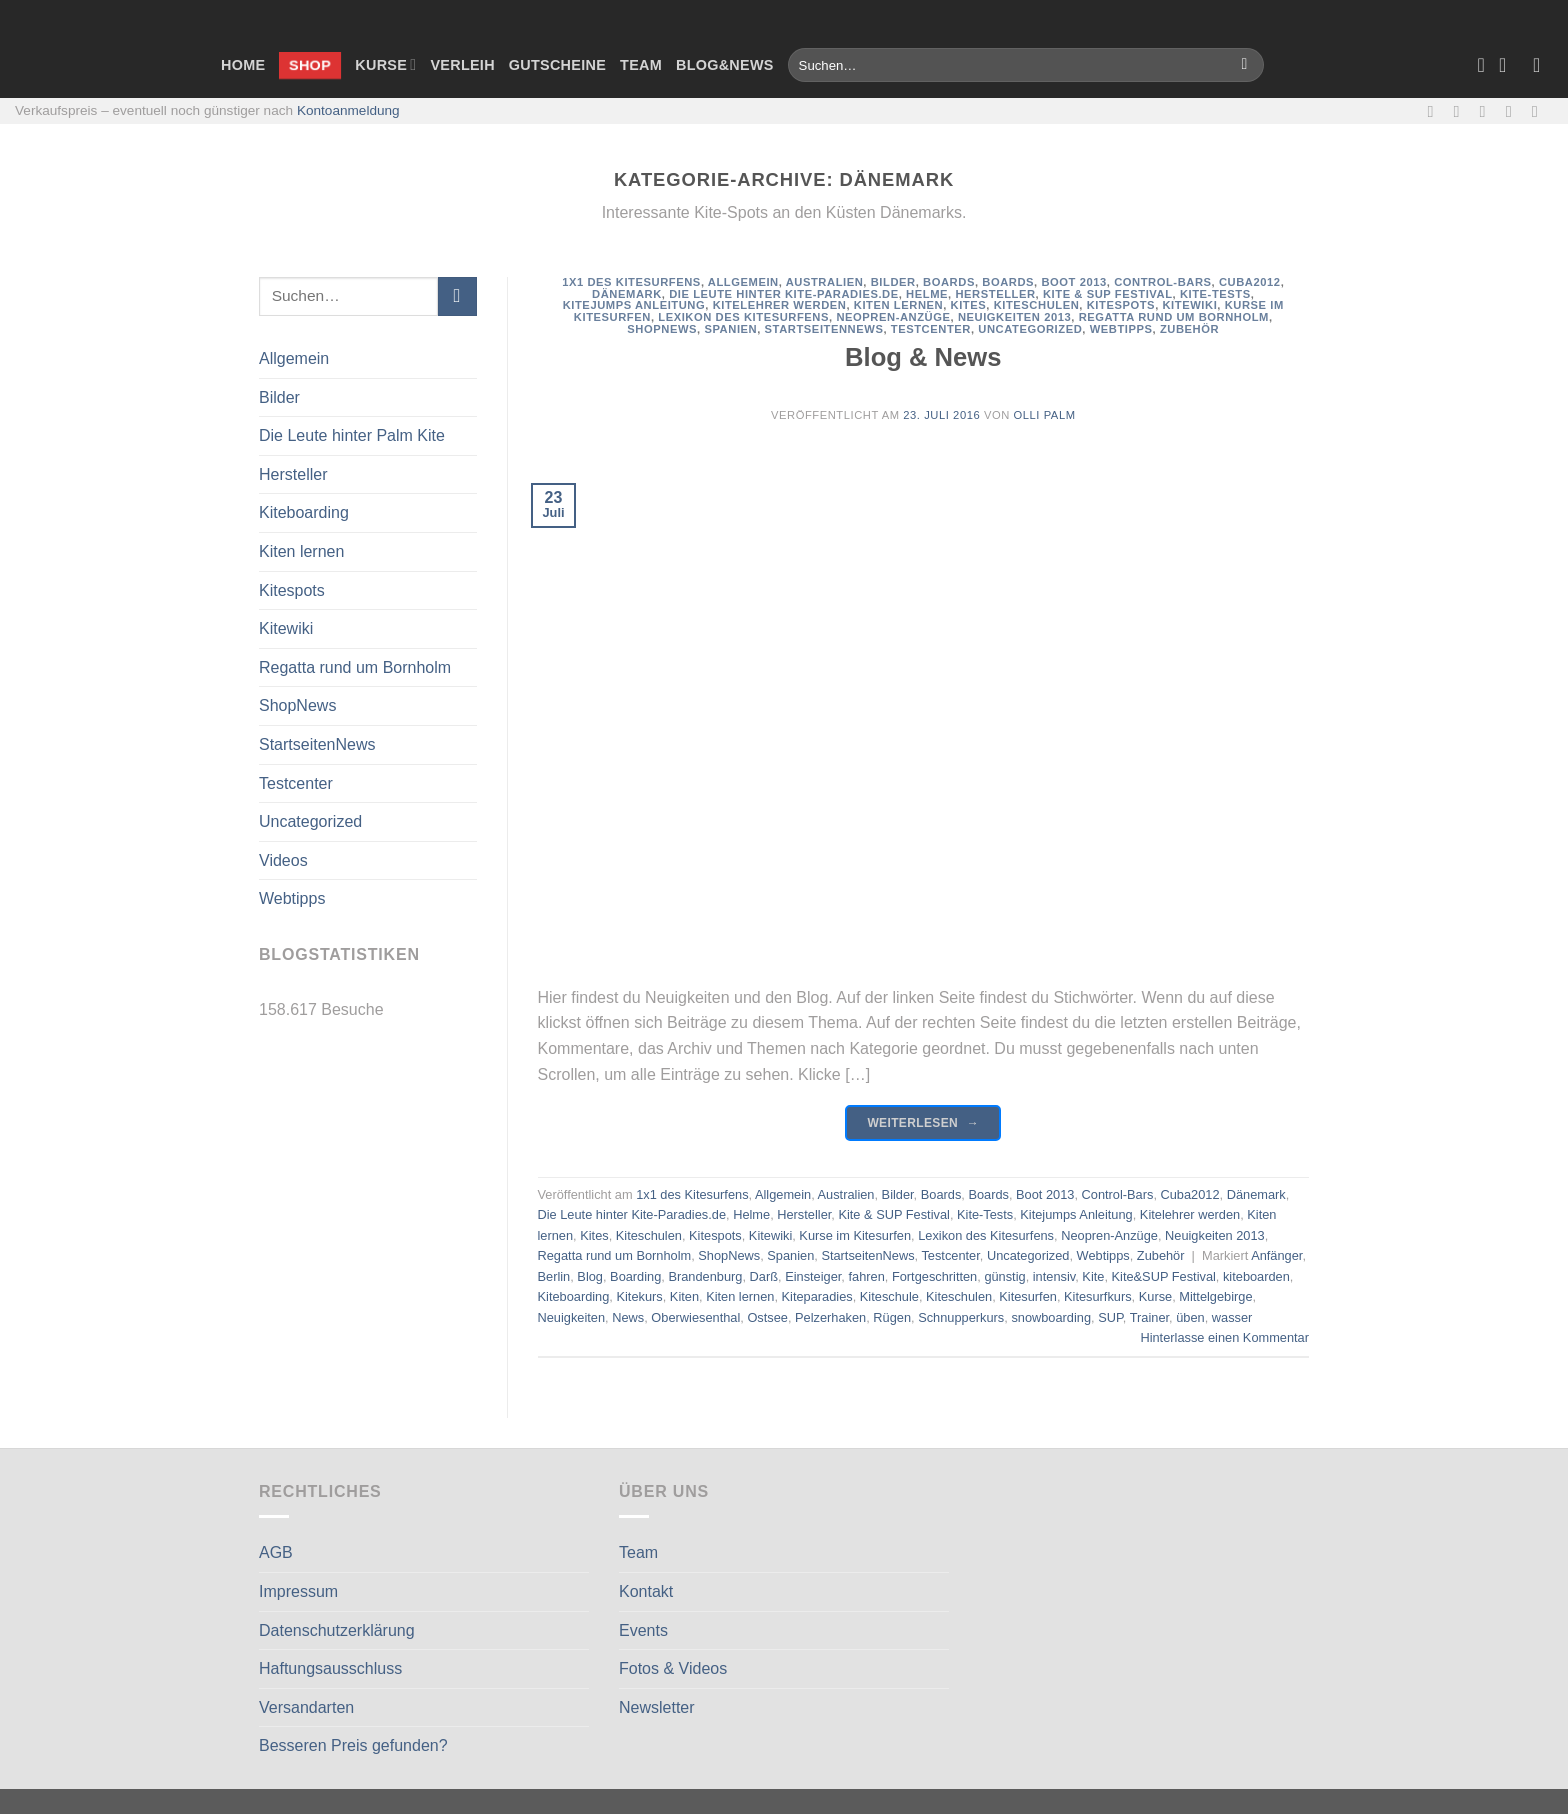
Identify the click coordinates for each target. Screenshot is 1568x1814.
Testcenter (296, 783)
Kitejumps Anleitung (634, 305)
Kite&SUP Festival (1164, 1276)
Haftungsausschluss (330, 1668)
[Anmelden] (1543, 65)
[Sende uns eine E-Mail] (1488, 111)
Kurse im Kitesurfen (855, 1235)
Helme (927, 294)
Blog (590, 1276)
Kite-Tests (1215, 294)
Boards (949, 282)
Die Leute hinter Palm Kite (352, 435)
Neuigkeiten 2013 (1014, 317)
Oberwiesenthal (695, 1317)
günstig (1004, 1276)
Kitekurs (639, 1296)
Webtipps (292, 898)
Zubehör (1189, 329)
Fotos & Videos (673, 1668)
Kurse (385, 64)
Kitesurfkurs (1098, 1296)
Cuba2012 (1250, 282)
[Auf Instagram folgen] (1462, 111)
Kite (1093, 1276)
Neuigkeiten (572, 1317)
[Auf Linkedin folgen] (1540, 111)
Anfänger (1276, 1255)
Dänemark (627, 294)
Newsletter (657, 1707)
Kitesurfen (1028, 1296)
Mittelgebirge (1215, 1296)
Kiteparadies (817, 1296)
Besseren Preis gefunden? (353, 1745)
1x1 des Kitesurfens (631, 282)
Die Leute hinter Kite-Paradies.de (784, 294)
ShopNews (297, 705)
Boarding (635, 1276)
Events (643, 1630)
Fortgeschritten (934, 1276)
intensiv (1054, 1276)
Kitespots (292, 590)
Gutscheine (557, 65)
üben (1190, 1317)
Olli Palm (1045, 415)
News (628, 1317)
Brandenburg (705, 1276)
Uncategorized (310, 821)
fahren (866, 1276)
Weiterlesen (923, 1123)
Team (641, 65)
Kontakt (646, 1591)
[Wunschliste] (1481, 65)
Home (243, 65)
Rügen (892, 1317)
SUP (1110, 1317)
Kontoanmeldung (348, 110)
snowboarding (1051, 1317)
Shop (310, 64)
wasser (1232, 1317)
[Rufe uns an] (1514, 111)
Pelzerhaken (830, 1317)
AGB (276, 1552)
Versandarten (306, 1707)
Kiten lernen (301, 551)
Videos (283, 860)
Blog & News (923, 357)
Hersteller (293, 474)
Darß (764, 1276)
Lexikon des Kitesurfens (743, 317)
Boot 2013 (1073, 282)
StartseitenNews (317, 744)
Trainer (1149, 1317)
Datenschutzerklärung (337, 1630)
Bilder (279, 397)
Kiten (684, 1296)
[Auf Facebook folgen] (1435, 111)
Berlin (554, 1276)
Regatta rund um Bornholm (355, 667)
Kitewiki (286, 628)
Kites (969, 305)
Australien (825, 282)
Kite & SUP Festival (1108, 294)
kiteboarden (1256, 1276)
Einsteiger (813, 1276)
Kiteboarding (304, 512)
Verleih (462, 65)
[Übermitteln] (1244, 65)
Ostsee (767, 1317)
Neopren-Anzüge (893, 317)
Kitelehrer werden (780, 305)
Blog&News (725, 65)
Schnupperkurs (961, 1317)
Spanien (730, 329)
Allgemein (294, 358)
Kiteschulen (1037, 305)
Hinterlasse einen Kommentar (1224, 1337)
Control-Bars (1162, 282)
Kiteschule (889, 1296)
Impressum (298, 1591)
